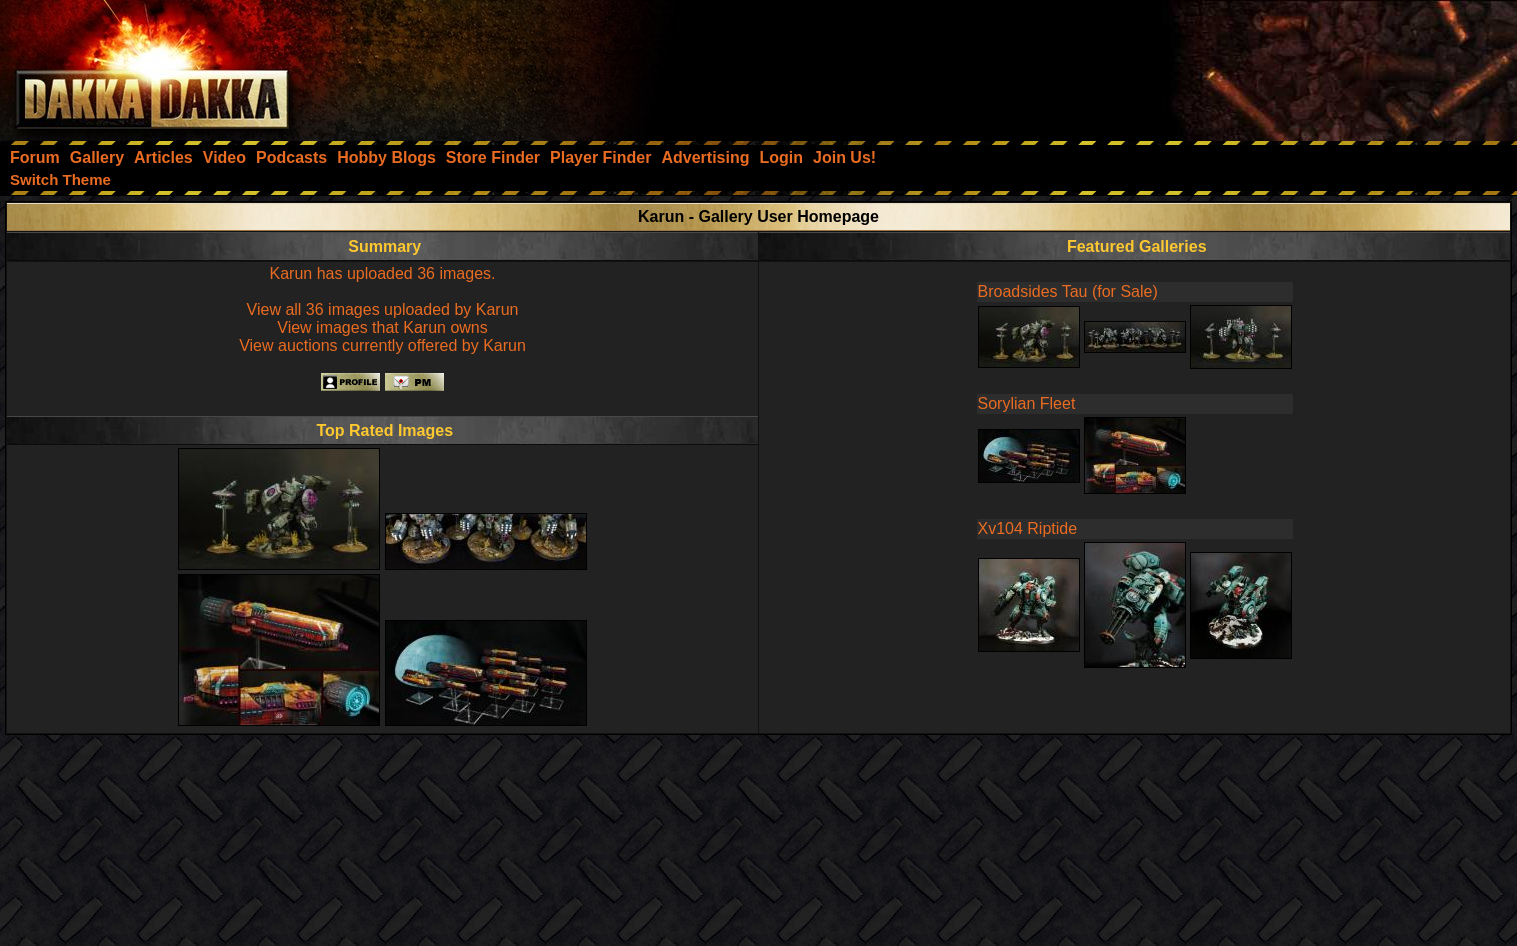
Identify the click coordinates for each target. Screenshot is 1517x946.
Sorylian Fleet (1027, 403)
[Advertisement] (1248, 65)
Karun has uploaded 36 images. (383, 273)
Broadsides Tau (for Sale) (1068, 291)
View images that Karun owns (382, 327)
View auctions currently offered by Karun (382, 345)
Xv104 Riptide (1028, 528)
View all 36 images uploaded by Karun (383, 309)
